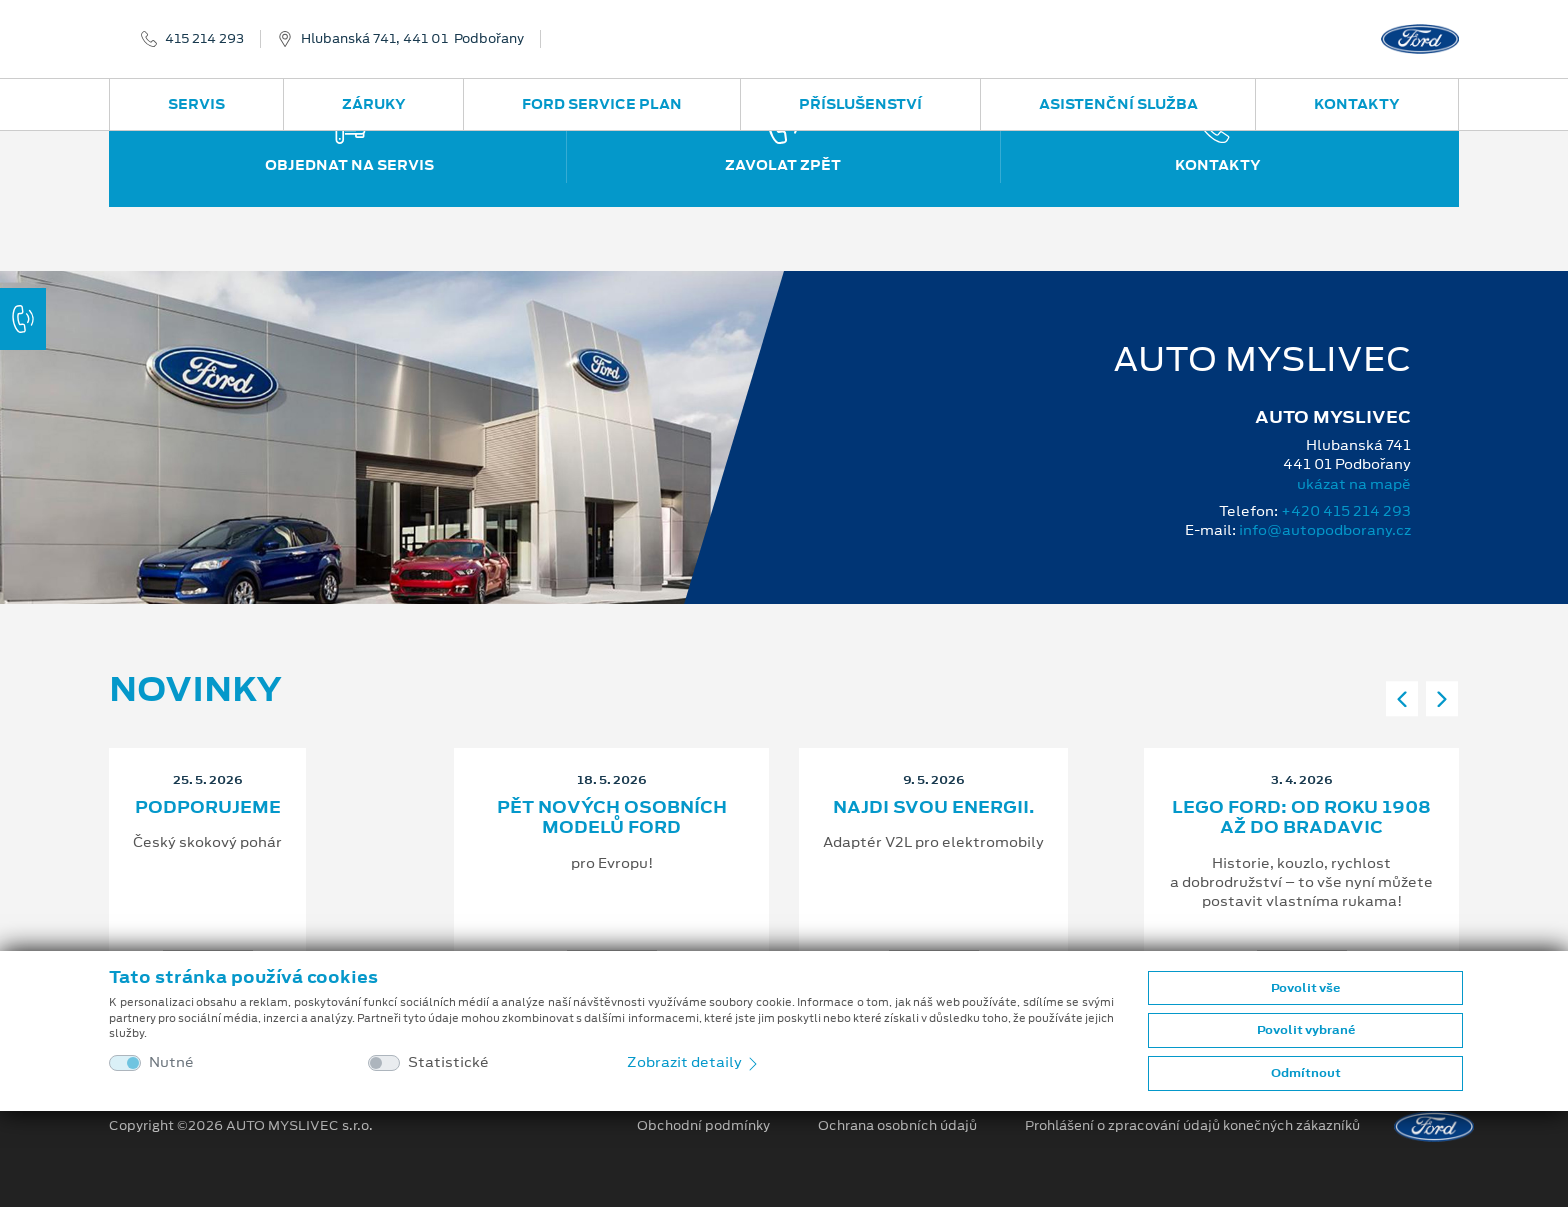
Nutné (171, 1062)
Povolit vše (1305, 988)
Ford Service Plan (602, 104)
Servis (196, 104)
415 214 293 (204, 39)
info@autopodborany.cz (1325, 530)
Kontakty (1357, 104)
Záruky (374, 104)
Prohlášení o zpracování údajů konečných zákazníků (1192, 1126)
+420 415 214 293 (1346, 511)
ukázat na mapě (1354, 484)
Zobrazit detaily (694, 1062)
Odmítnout (1306, 1073)
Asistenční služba (1118, 104)
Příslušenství (860, 104)
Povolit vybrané (1306, 1030)
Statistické (448, 1062)
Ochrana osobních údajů (897, 1126)
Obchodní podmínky (703, 1126)
